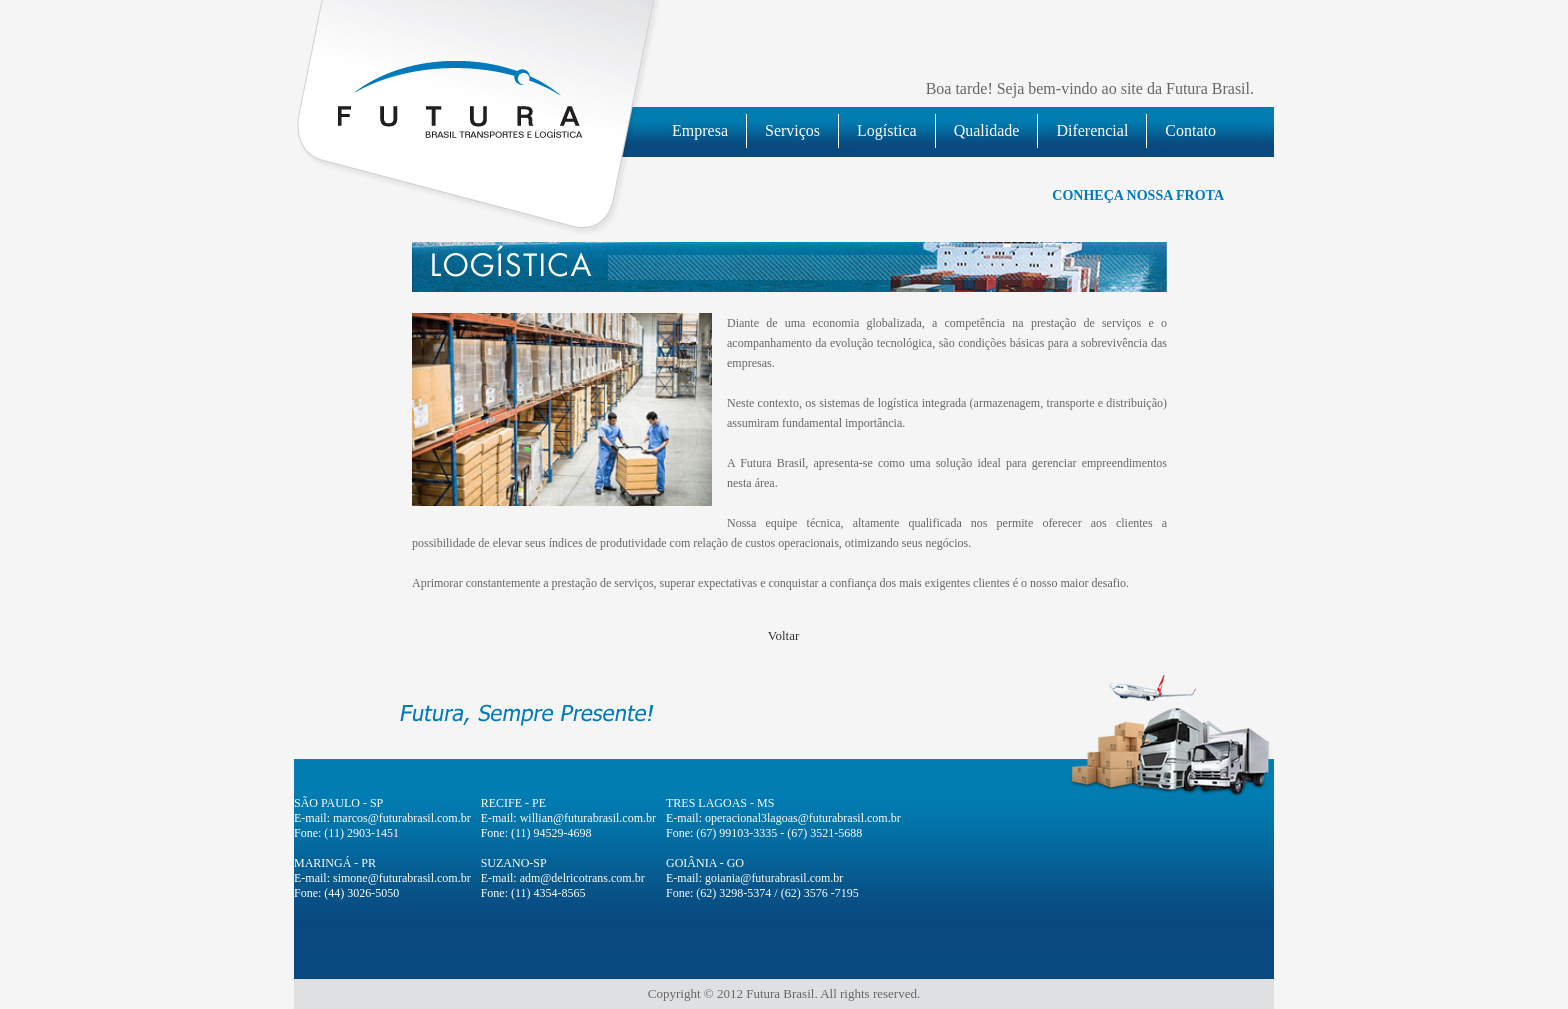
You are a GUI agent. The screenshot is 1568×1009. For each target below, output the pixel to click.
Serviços (792, 130)
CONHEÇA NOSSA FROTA (1138, 195)
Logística (887, 130)
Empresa (700, 130)
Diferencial (1092, 130)
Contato (1190, 130)
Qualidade (987, 130)
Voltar (784, 635)
